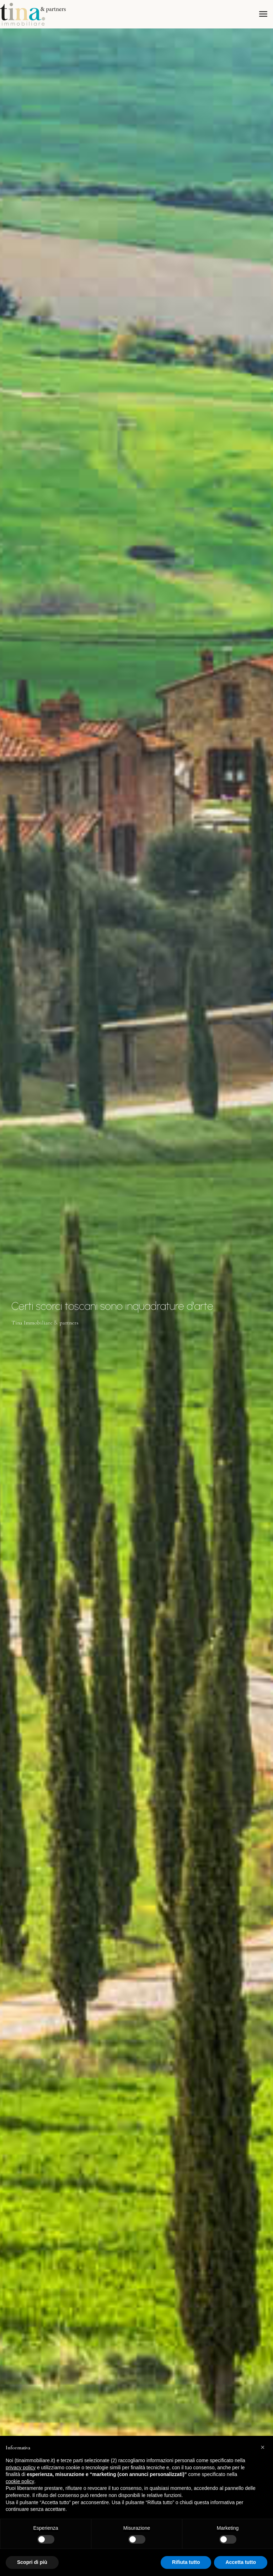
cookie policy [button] (20, 2481)
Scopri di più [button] (32, 2562)
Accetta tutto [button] (240, 2562)
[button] (263, 2447)
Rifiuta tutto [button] (186, 2562)
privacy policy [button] (21, 2467)
